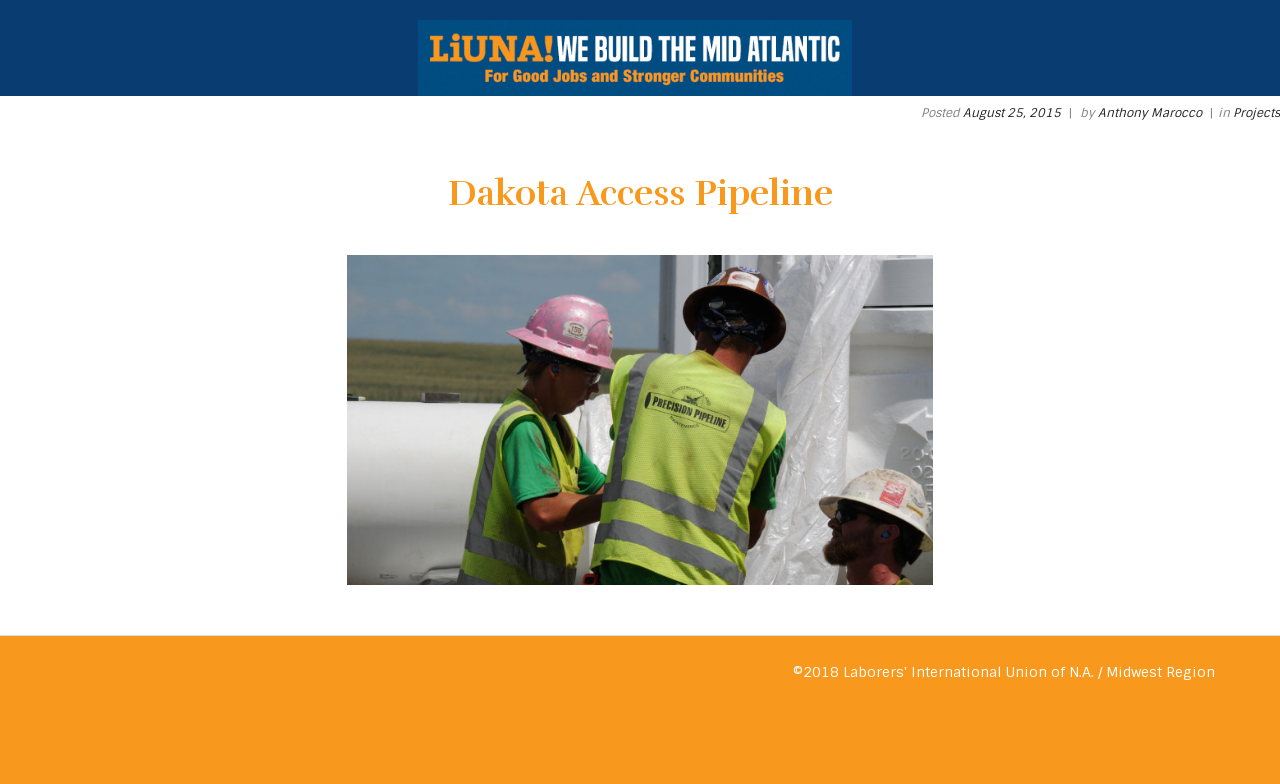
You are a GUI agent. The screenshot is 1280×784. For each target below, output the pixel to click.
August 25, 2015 (1012, 113)
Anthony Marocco (1150, 113)
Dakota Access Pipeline (640, 193)
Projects (1256, 113)
